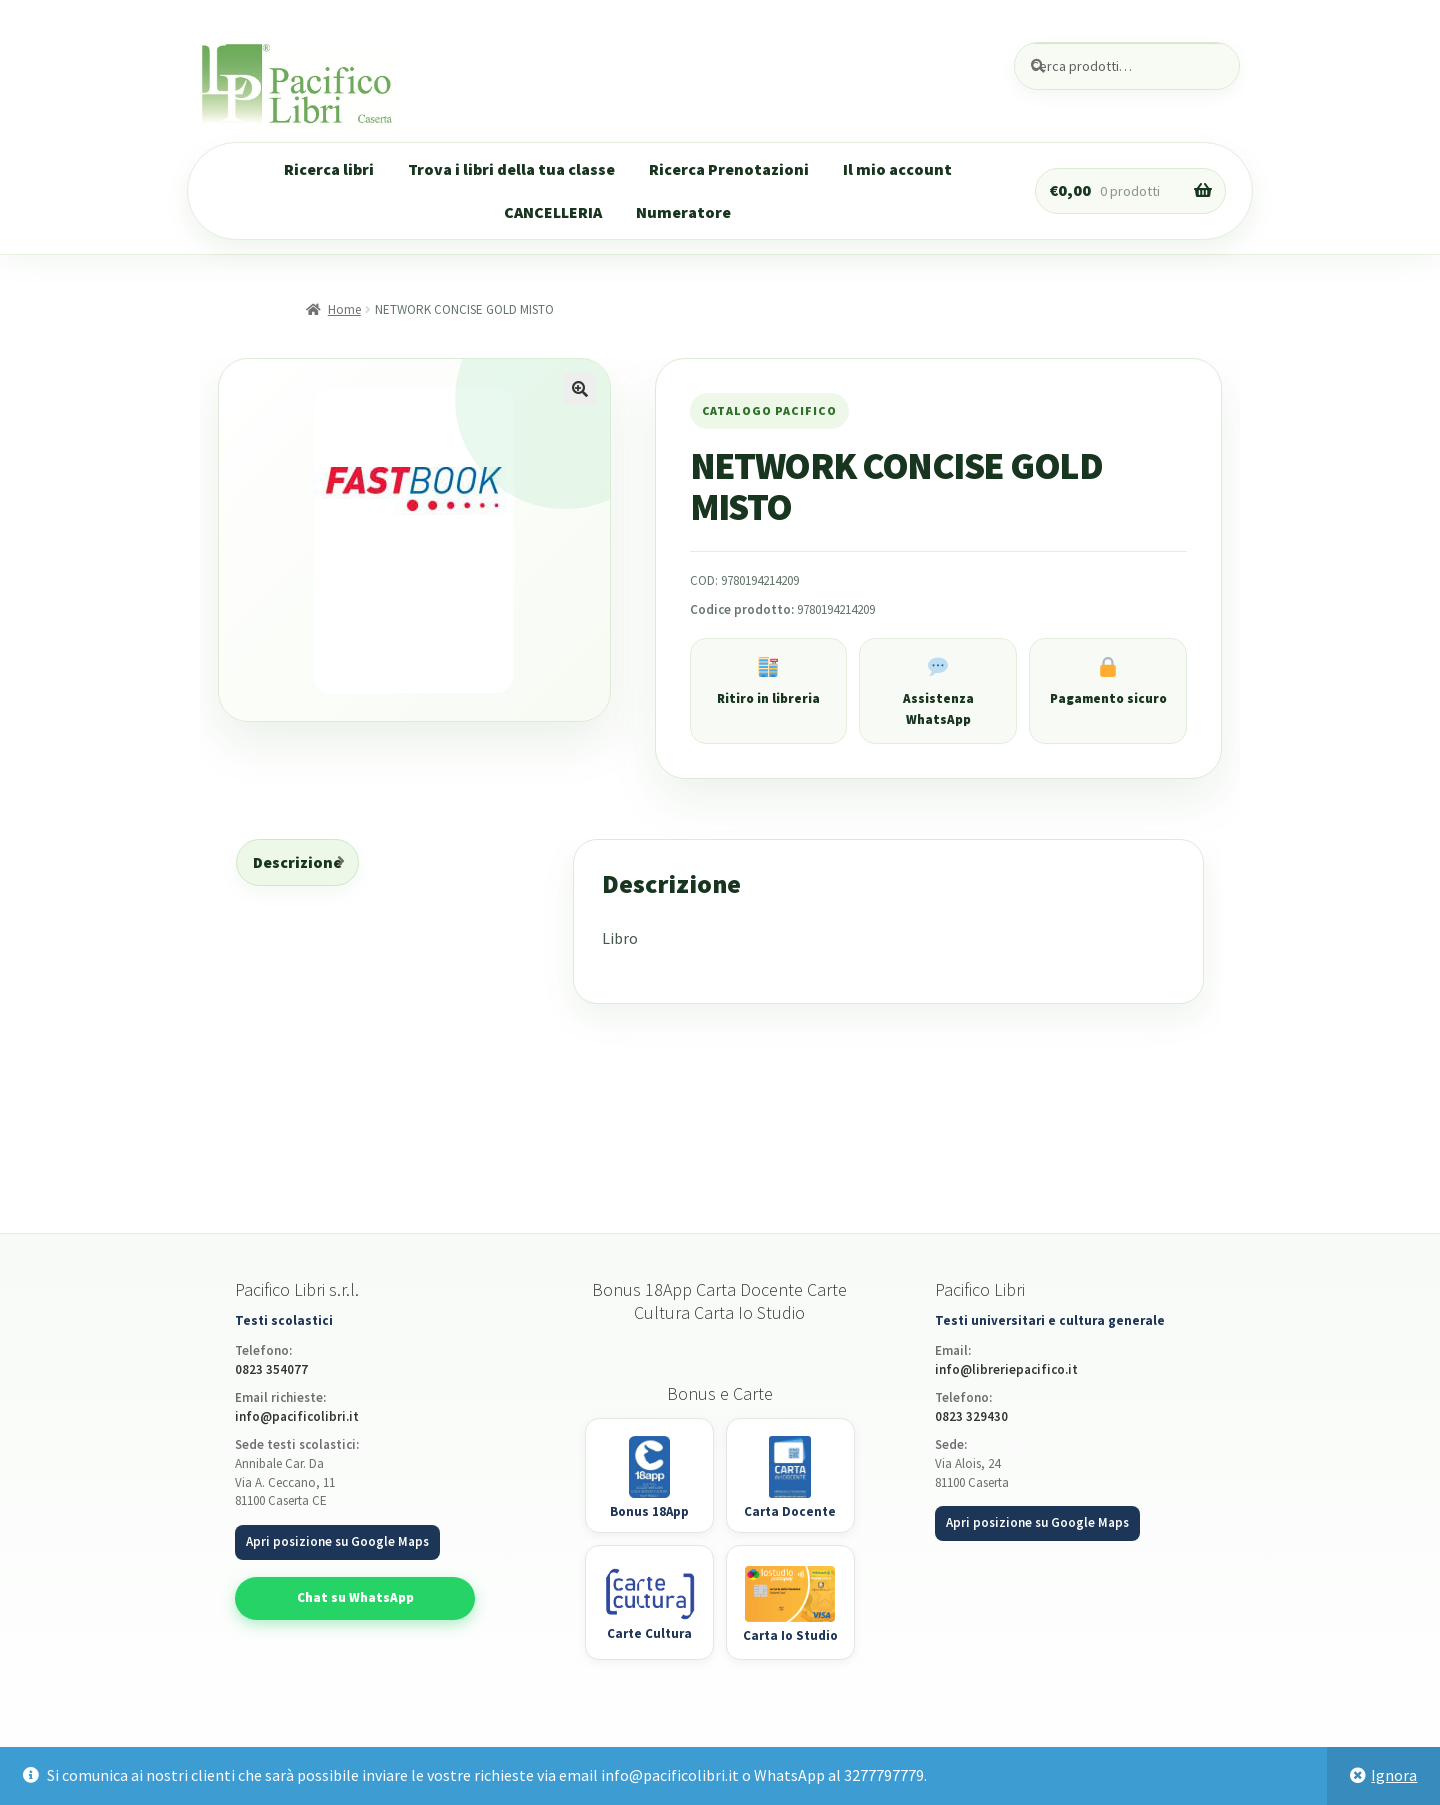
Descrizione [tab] (297, 862)
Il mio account (897, 169)
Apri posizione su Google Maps (337, 1541)
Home (344, 309)
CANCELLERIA (553, 212)
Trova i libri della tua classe (511, 169)
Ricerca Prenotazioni (729, 169)
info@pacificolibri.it (297, 1416)
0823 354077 (271, 1369)
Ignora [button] (1394, 1775)
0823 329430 (971, 1416)
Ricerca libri (329, 169)
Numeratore (683, 212)
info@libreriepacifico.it (1006, 1369)
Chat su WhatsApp (355, 1597)
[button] (580, 389)
